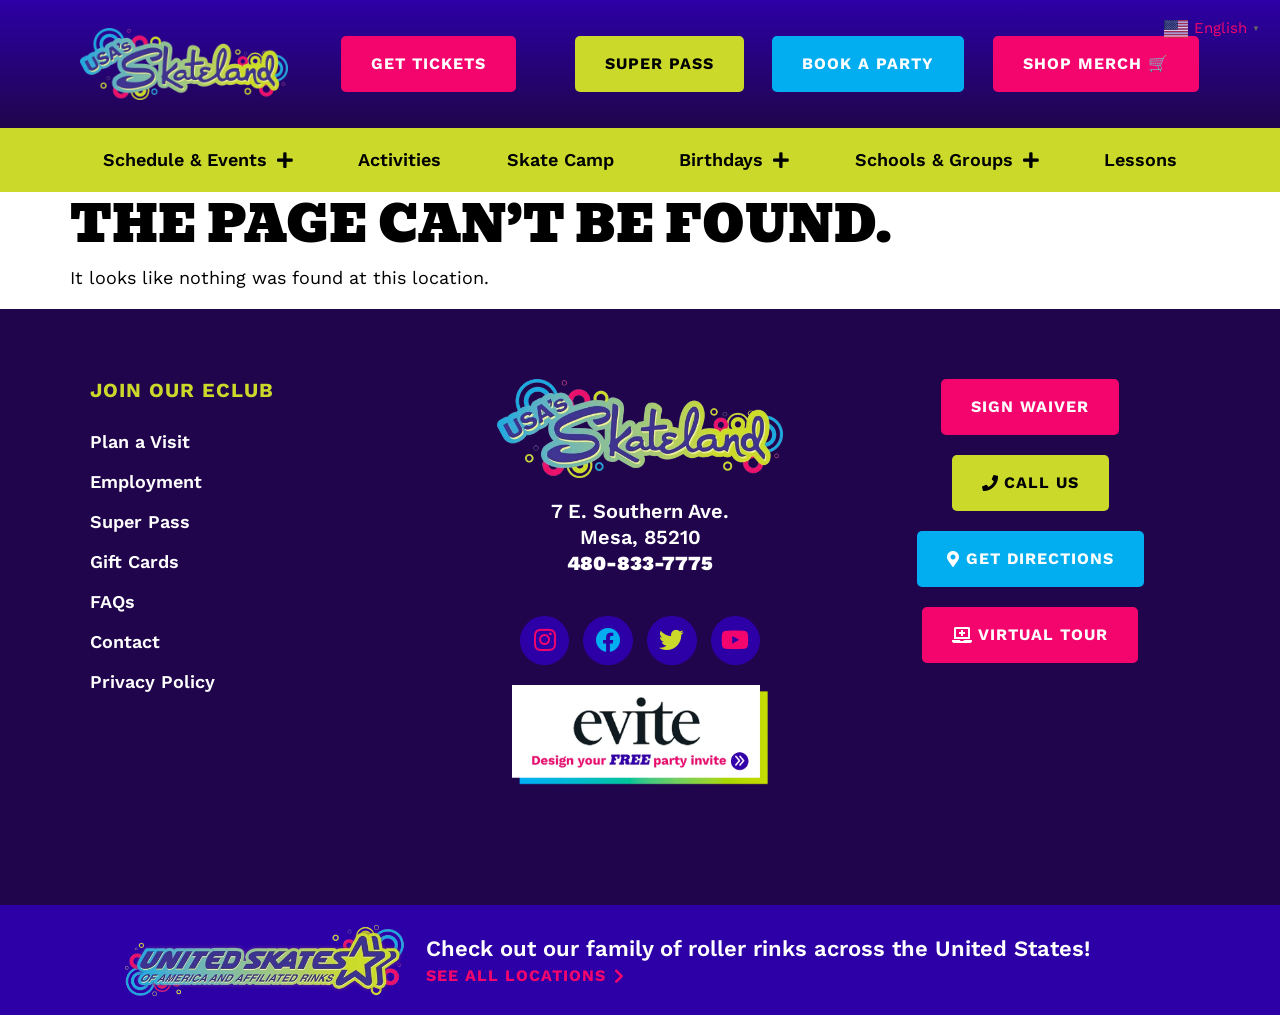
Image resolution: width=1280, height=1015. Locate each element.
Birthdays (734, 160)
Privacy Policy (152, 681)
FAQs (112, 601)
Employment (146, 481)
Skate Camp (560, 159)
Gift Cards (134, 561)
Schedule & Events (198, 160)
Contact (125, 641)
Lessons (1140, 159)
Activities (399, 159)
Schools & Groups (947, 160)
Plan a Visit (140, 441)
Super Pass (140, 521)
